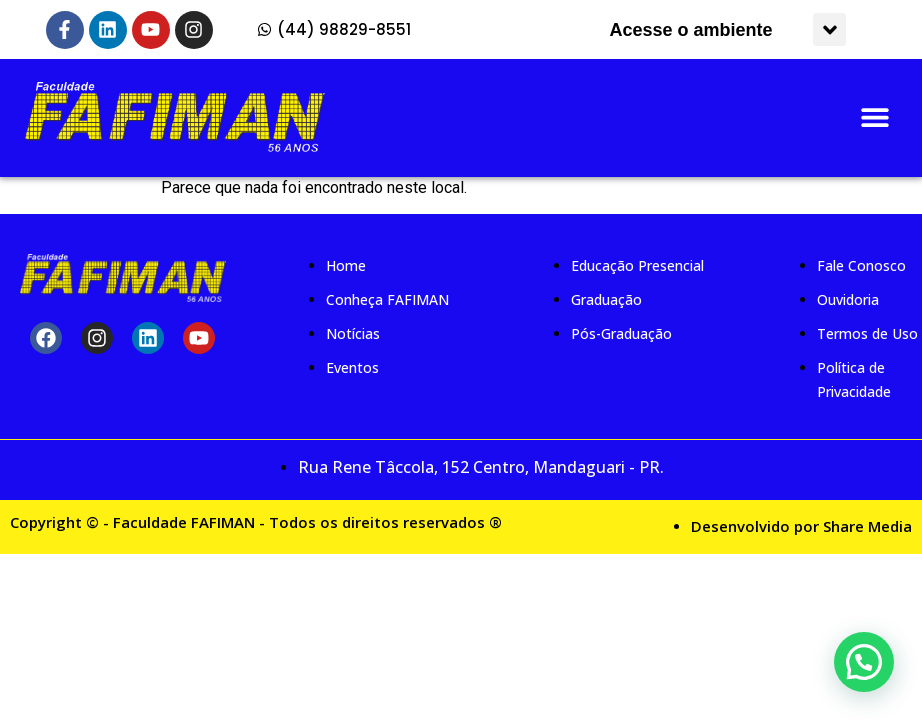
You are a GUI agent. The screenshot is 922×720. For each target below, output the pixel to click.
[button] (829, 29)
